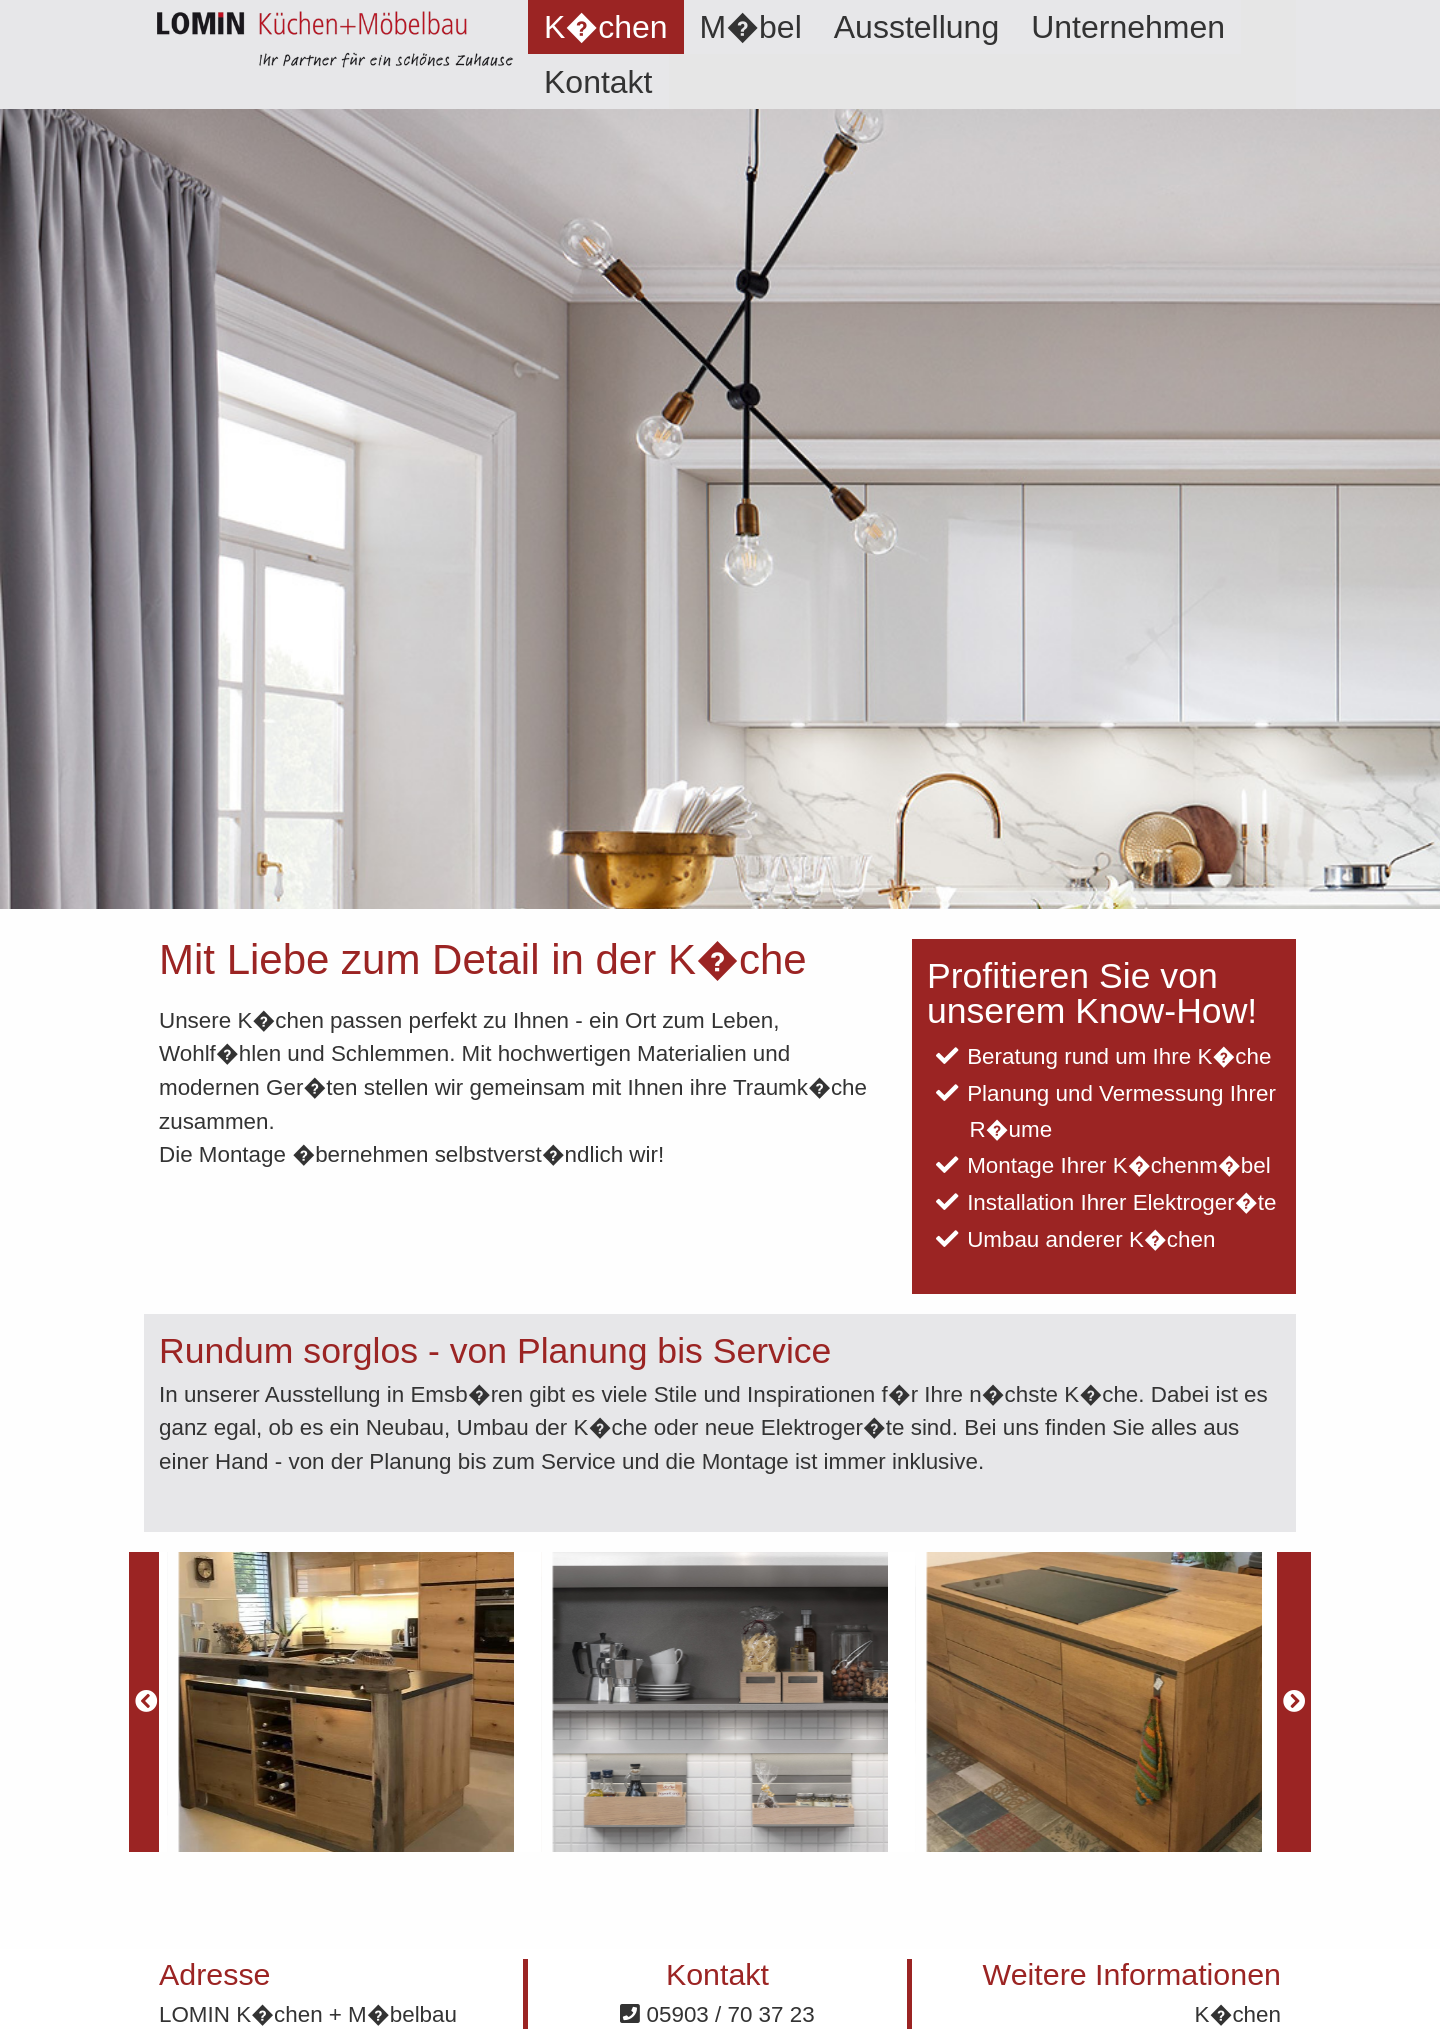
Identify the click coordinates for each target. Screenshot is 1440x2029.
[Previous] (146, 1702)
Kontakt (598, 82)
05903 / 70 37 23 (717, 2014)
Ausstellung (916, 27)
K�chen (606, 27)
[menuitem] (606, 27)
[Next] (1294, 1702)
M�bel (751, 27)
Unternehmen (1128, 27)
